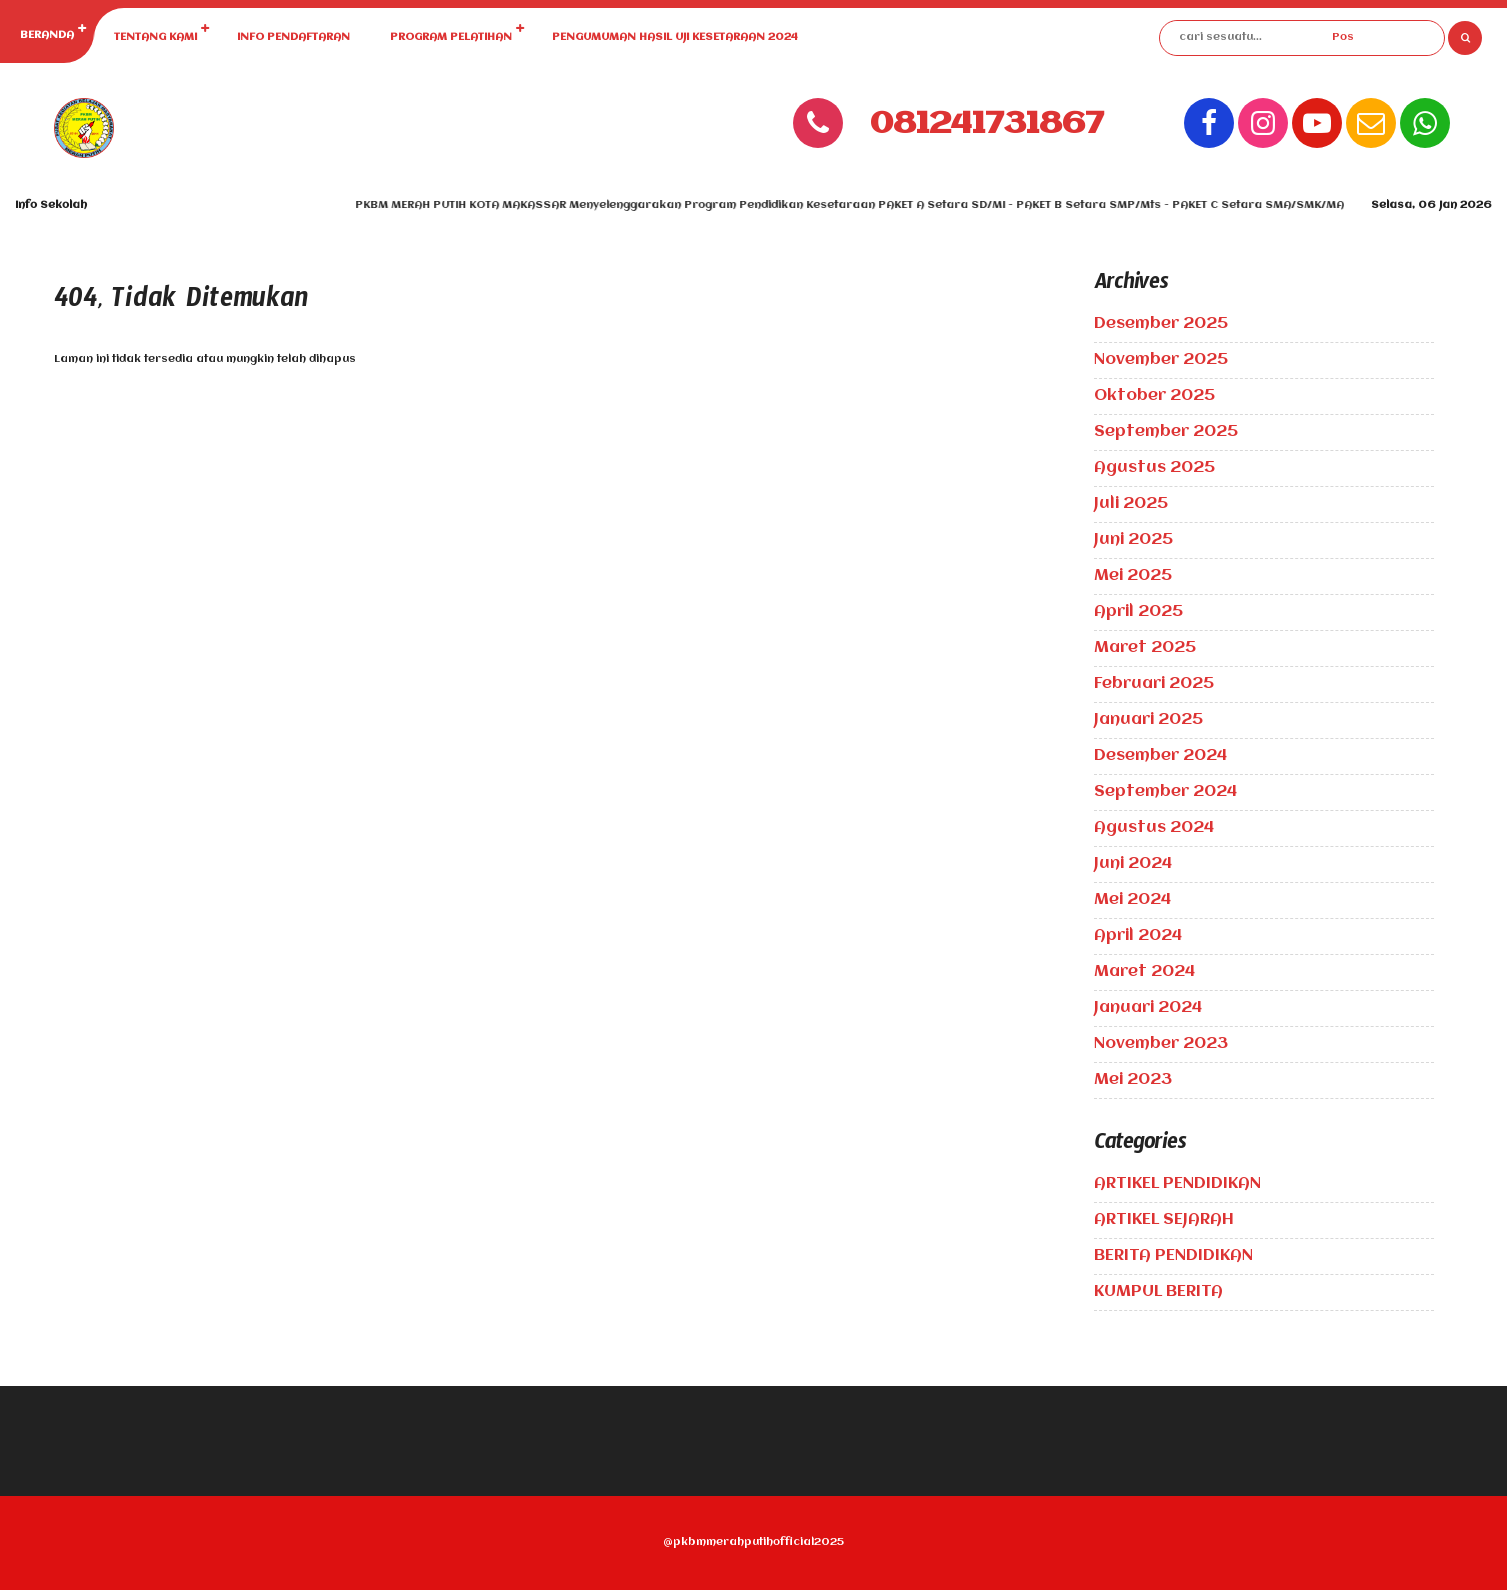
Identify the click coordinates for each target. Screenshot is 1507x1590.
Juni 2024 (1133, 864)
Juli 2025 (1131, 504)
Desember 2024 (1160, 756)
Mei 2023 (1133, 1080)
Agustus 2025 (1154, 468)
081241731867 (987, 124)
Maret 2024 (1144, 972)
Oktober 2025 (1154, 396)
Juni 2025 (1133, 540)
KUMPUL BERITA (1158, 1292)
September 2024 (1165, 792)
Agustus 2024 (1154, 828)
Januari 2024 (1148, 1008)
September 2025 (1166, 432)
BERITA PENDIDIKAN (1173, 1256)
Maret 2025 (1145, 648)
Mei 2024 (1132, 900)
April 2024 (1138, 936)
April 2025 (1138, 612)
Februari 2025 (1154, 684)
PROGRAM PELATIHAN (451, 37)
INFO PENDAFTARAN (293, 37)
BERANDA (47, 35)
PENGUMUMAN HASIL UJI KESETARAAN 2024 (675, 37)
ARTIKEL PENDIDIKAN (1177, 1184)
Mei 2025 (1133, 576)
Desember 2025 (1161, 324)
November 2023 (1161, 1044)
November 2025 (1161, 360)
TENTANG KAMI (155, 37)
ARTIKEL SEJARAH (1164, 1220)
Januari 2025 (1148, 720)
